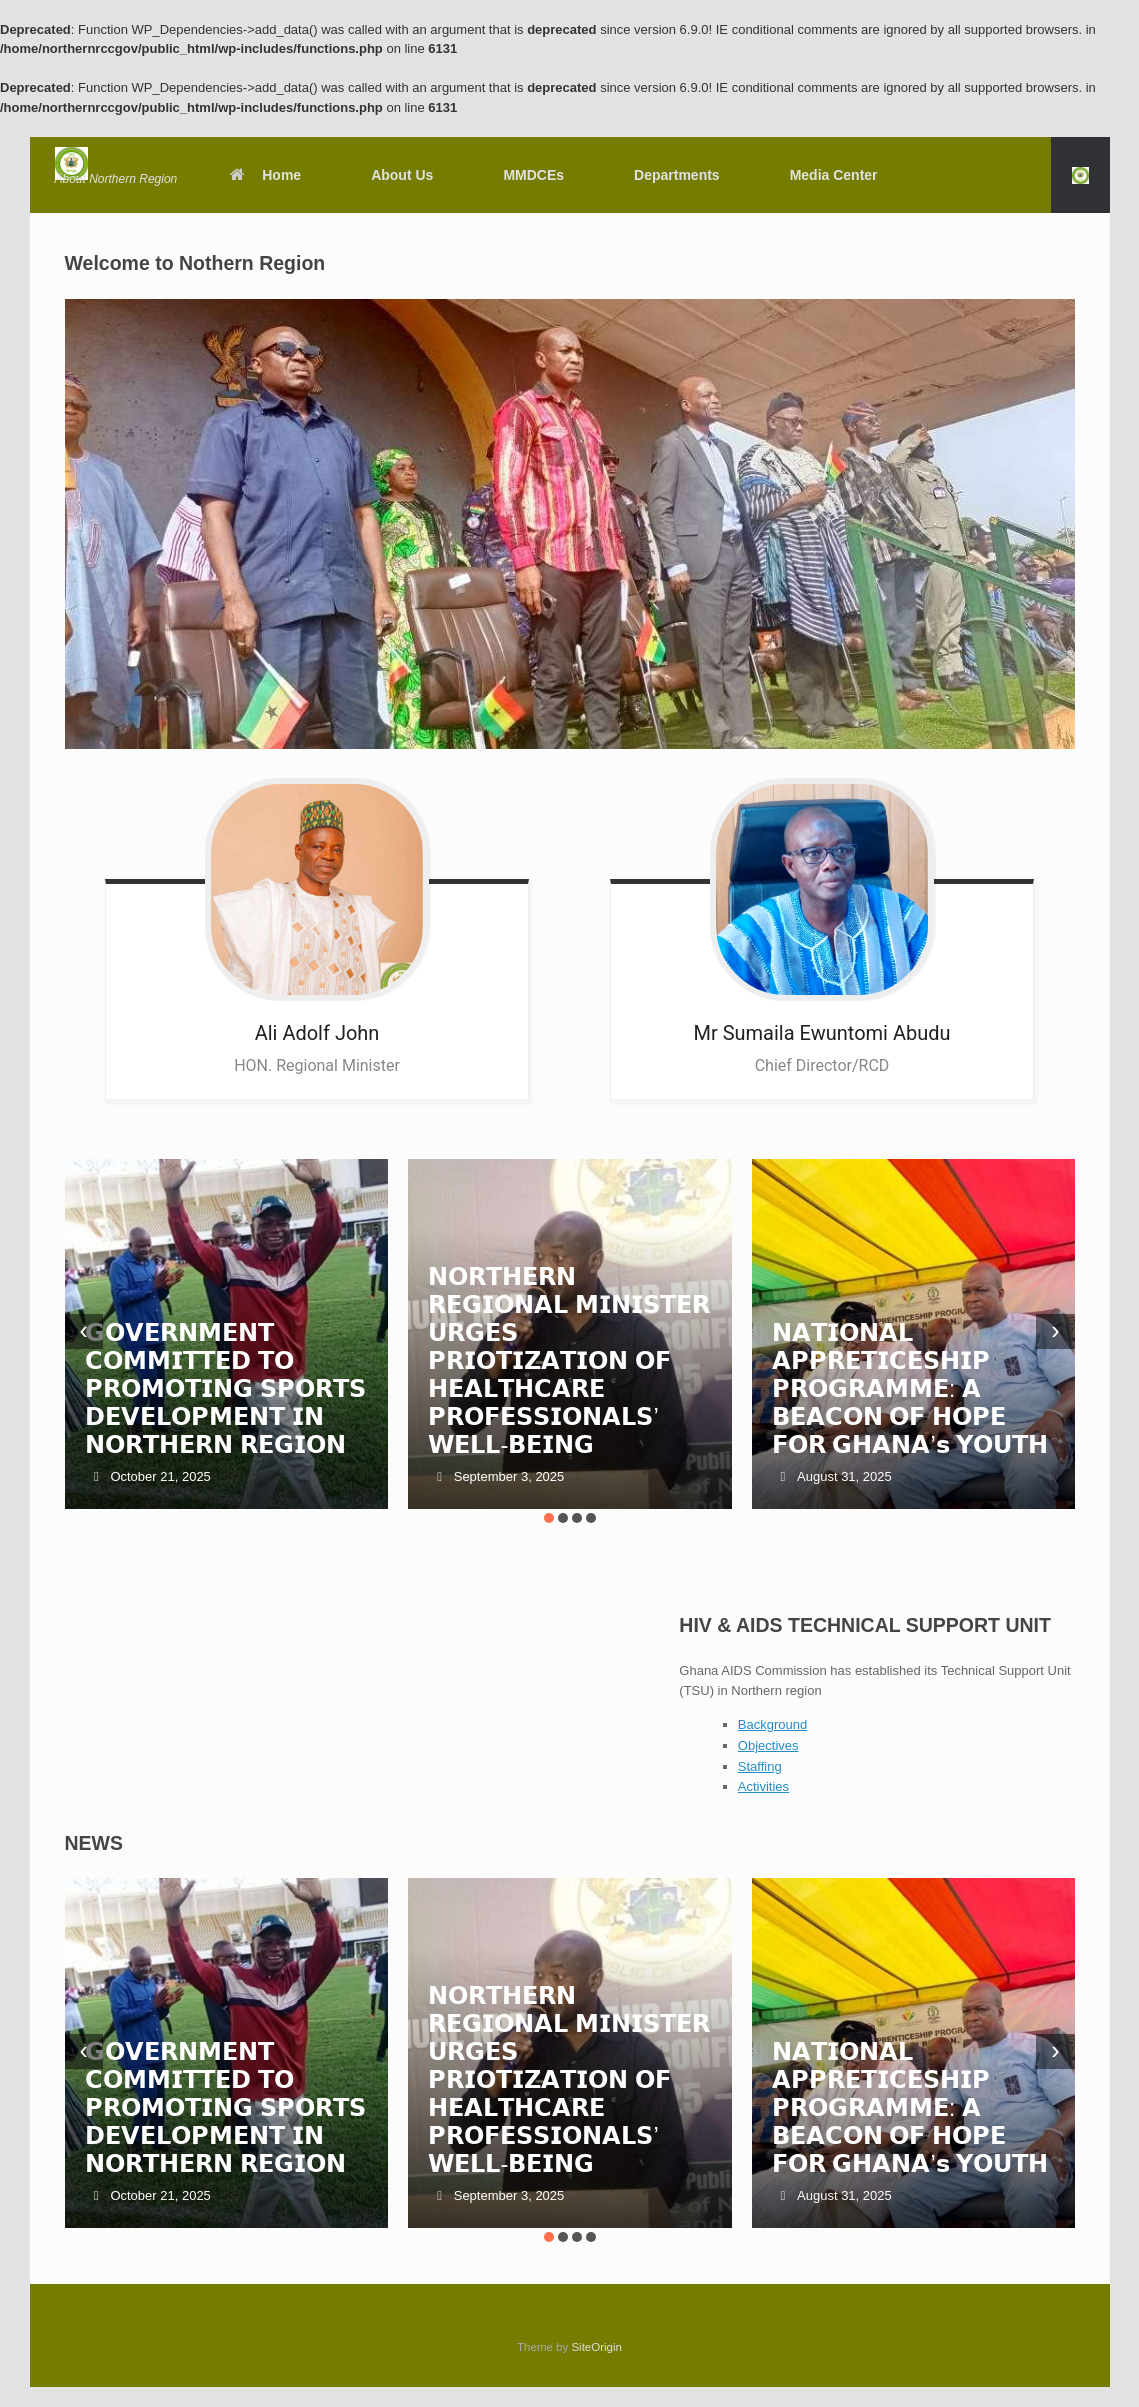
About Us (402, 175)
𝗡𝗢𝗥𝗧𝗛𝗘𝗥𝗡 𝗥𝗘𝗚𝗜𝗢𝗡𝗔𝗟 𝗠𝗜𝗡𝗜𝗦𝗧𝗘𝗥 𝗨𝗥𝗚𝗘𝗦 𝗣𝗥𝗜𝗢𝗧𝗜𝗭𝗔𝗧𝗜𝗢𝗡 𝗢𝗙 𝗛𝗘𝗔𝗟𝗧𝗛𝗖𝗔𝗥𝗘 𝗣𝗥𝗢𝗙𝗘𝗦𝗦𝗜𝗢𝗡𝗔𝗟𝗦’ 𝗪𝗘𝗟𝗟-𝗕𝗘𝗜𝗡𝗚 (569, 1360)
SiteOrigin (596, 2347)
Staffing (760, 1766)
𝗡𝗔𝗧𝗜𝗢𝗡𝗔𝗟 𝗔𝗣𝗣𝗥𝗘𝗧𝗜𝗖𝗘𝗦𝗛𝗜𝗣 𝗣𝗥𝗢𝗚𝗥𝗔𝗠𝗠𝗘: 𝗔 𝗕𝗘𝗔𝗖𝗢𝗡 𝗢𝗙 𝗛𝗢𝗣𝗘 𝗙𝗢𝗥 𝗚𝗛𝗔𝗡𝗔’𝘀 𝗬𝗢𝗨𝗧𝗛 (910, 1388)
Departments (677, 175)
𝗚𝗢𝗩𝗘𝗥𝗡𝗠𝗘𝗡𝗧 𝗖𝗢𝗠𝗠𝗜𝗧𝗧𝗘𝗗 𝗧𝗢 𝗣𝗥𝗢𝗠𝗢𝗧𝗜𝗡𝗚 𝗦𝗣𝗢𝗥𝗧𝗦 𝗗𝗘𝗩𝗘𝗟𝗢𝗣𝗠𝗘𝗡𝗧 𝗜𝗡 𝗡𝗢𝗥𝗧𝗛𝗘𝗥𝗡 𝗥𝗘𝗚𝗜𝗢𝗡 (225, 1388)
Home (264, 175)
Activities (763, 1786)
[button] (1080, 175)
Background (772, 1724)
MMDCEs (533, 175)
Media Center (834, 175)
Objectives (768, 1745)
